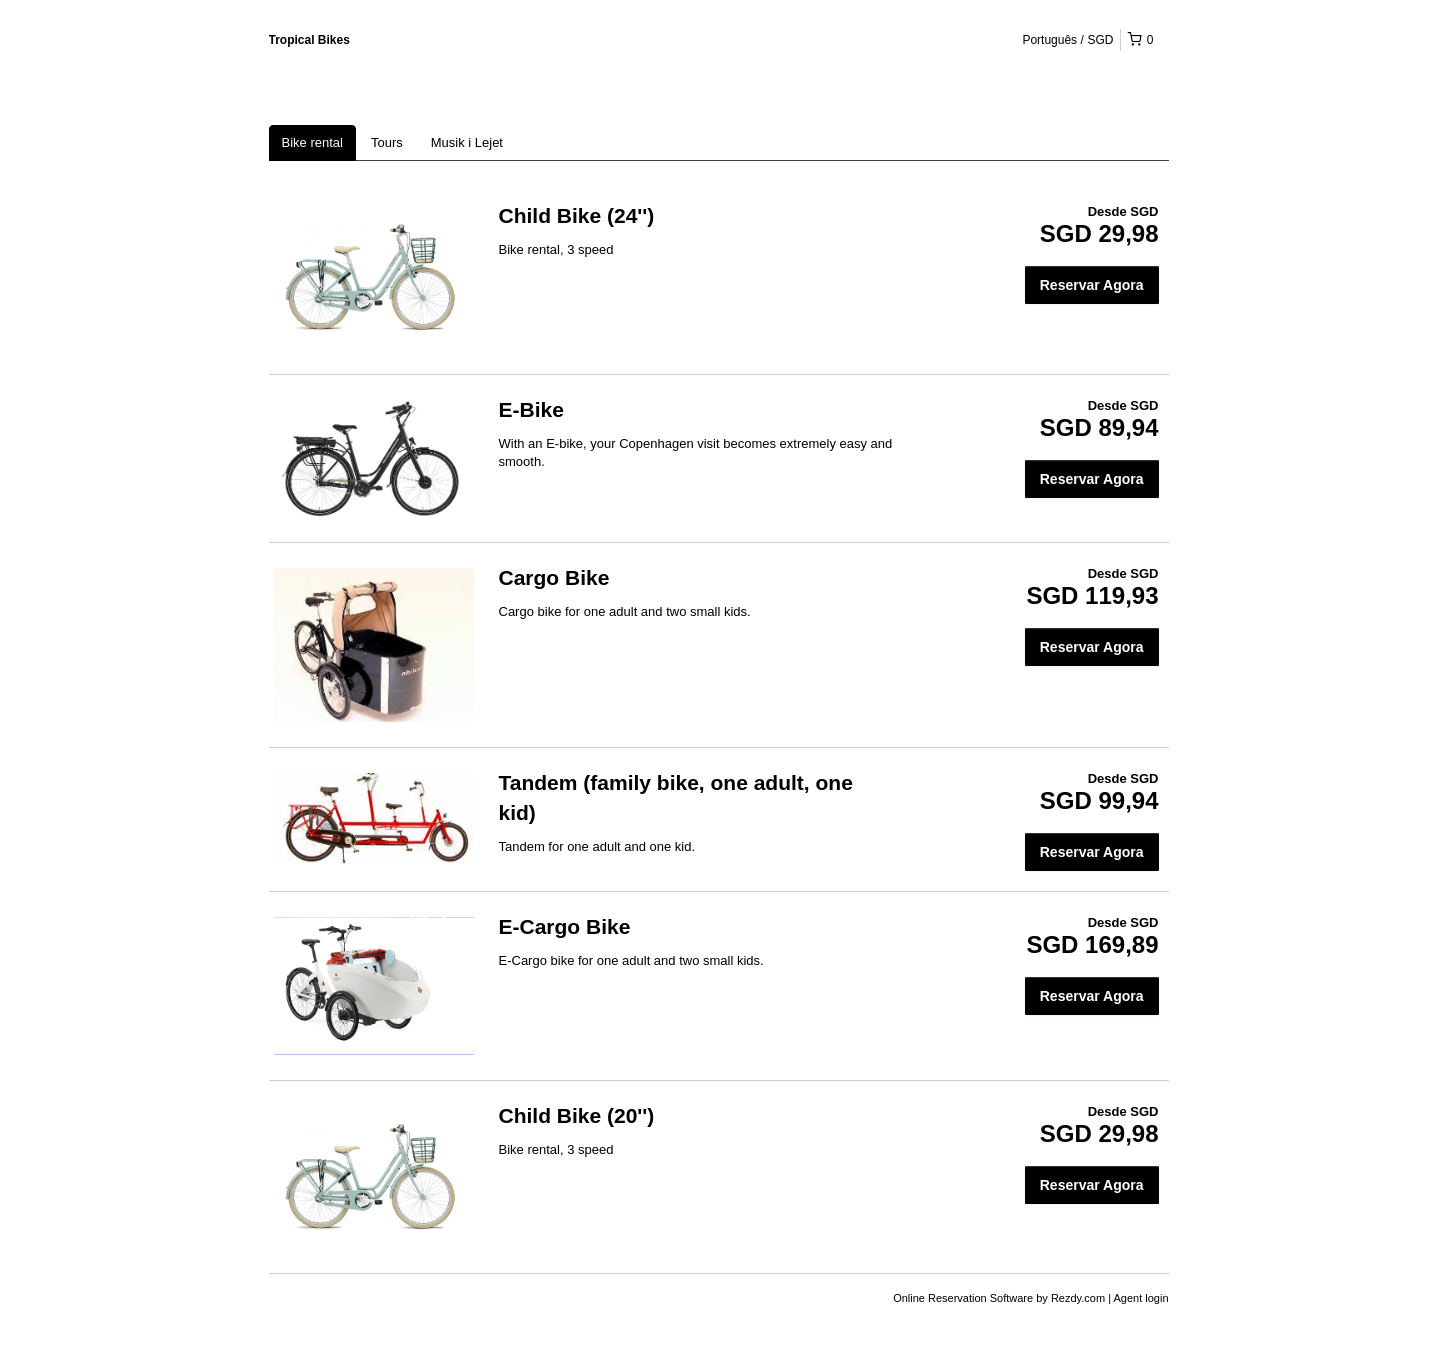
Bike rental (312, 142)
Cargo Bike (554, 577)
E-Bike (531, 409)
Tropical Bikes (309, 40)
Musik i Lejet (467, 142)
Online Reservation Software (963, 1298)
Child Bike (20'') (577, 1115)
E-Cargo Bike (565, 926)
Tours (387, 142)
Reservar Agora (1092, 285)
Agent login (1140, 1298)
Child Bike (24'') (577, 215)
